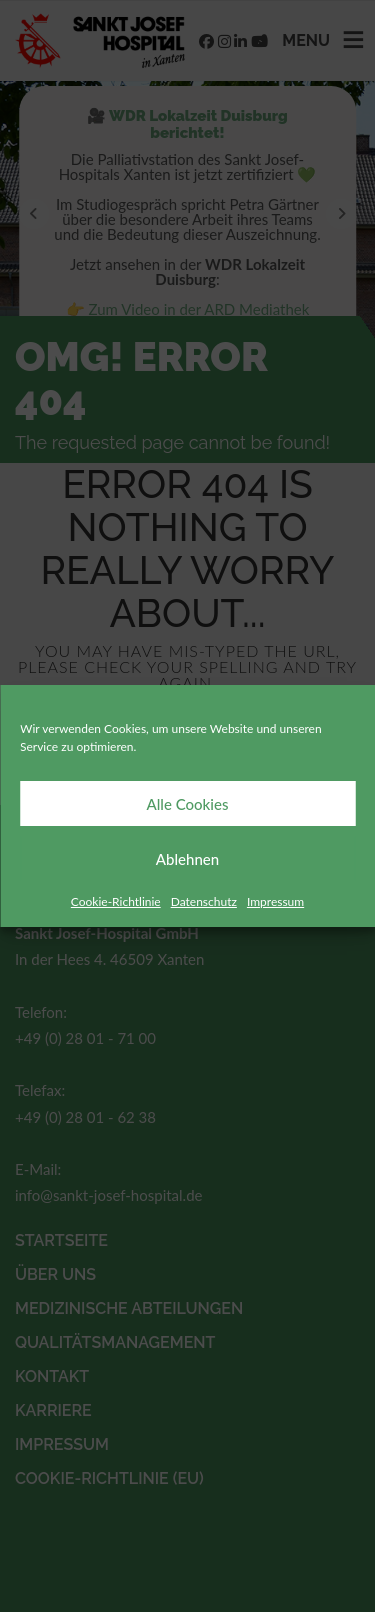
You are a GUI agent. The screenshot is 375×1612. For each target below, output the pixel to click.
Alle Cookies (188, 804)
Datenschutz (204, 901)
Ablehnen (187, 859)
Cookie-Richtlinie (116, 901)
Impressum (275, 901)
